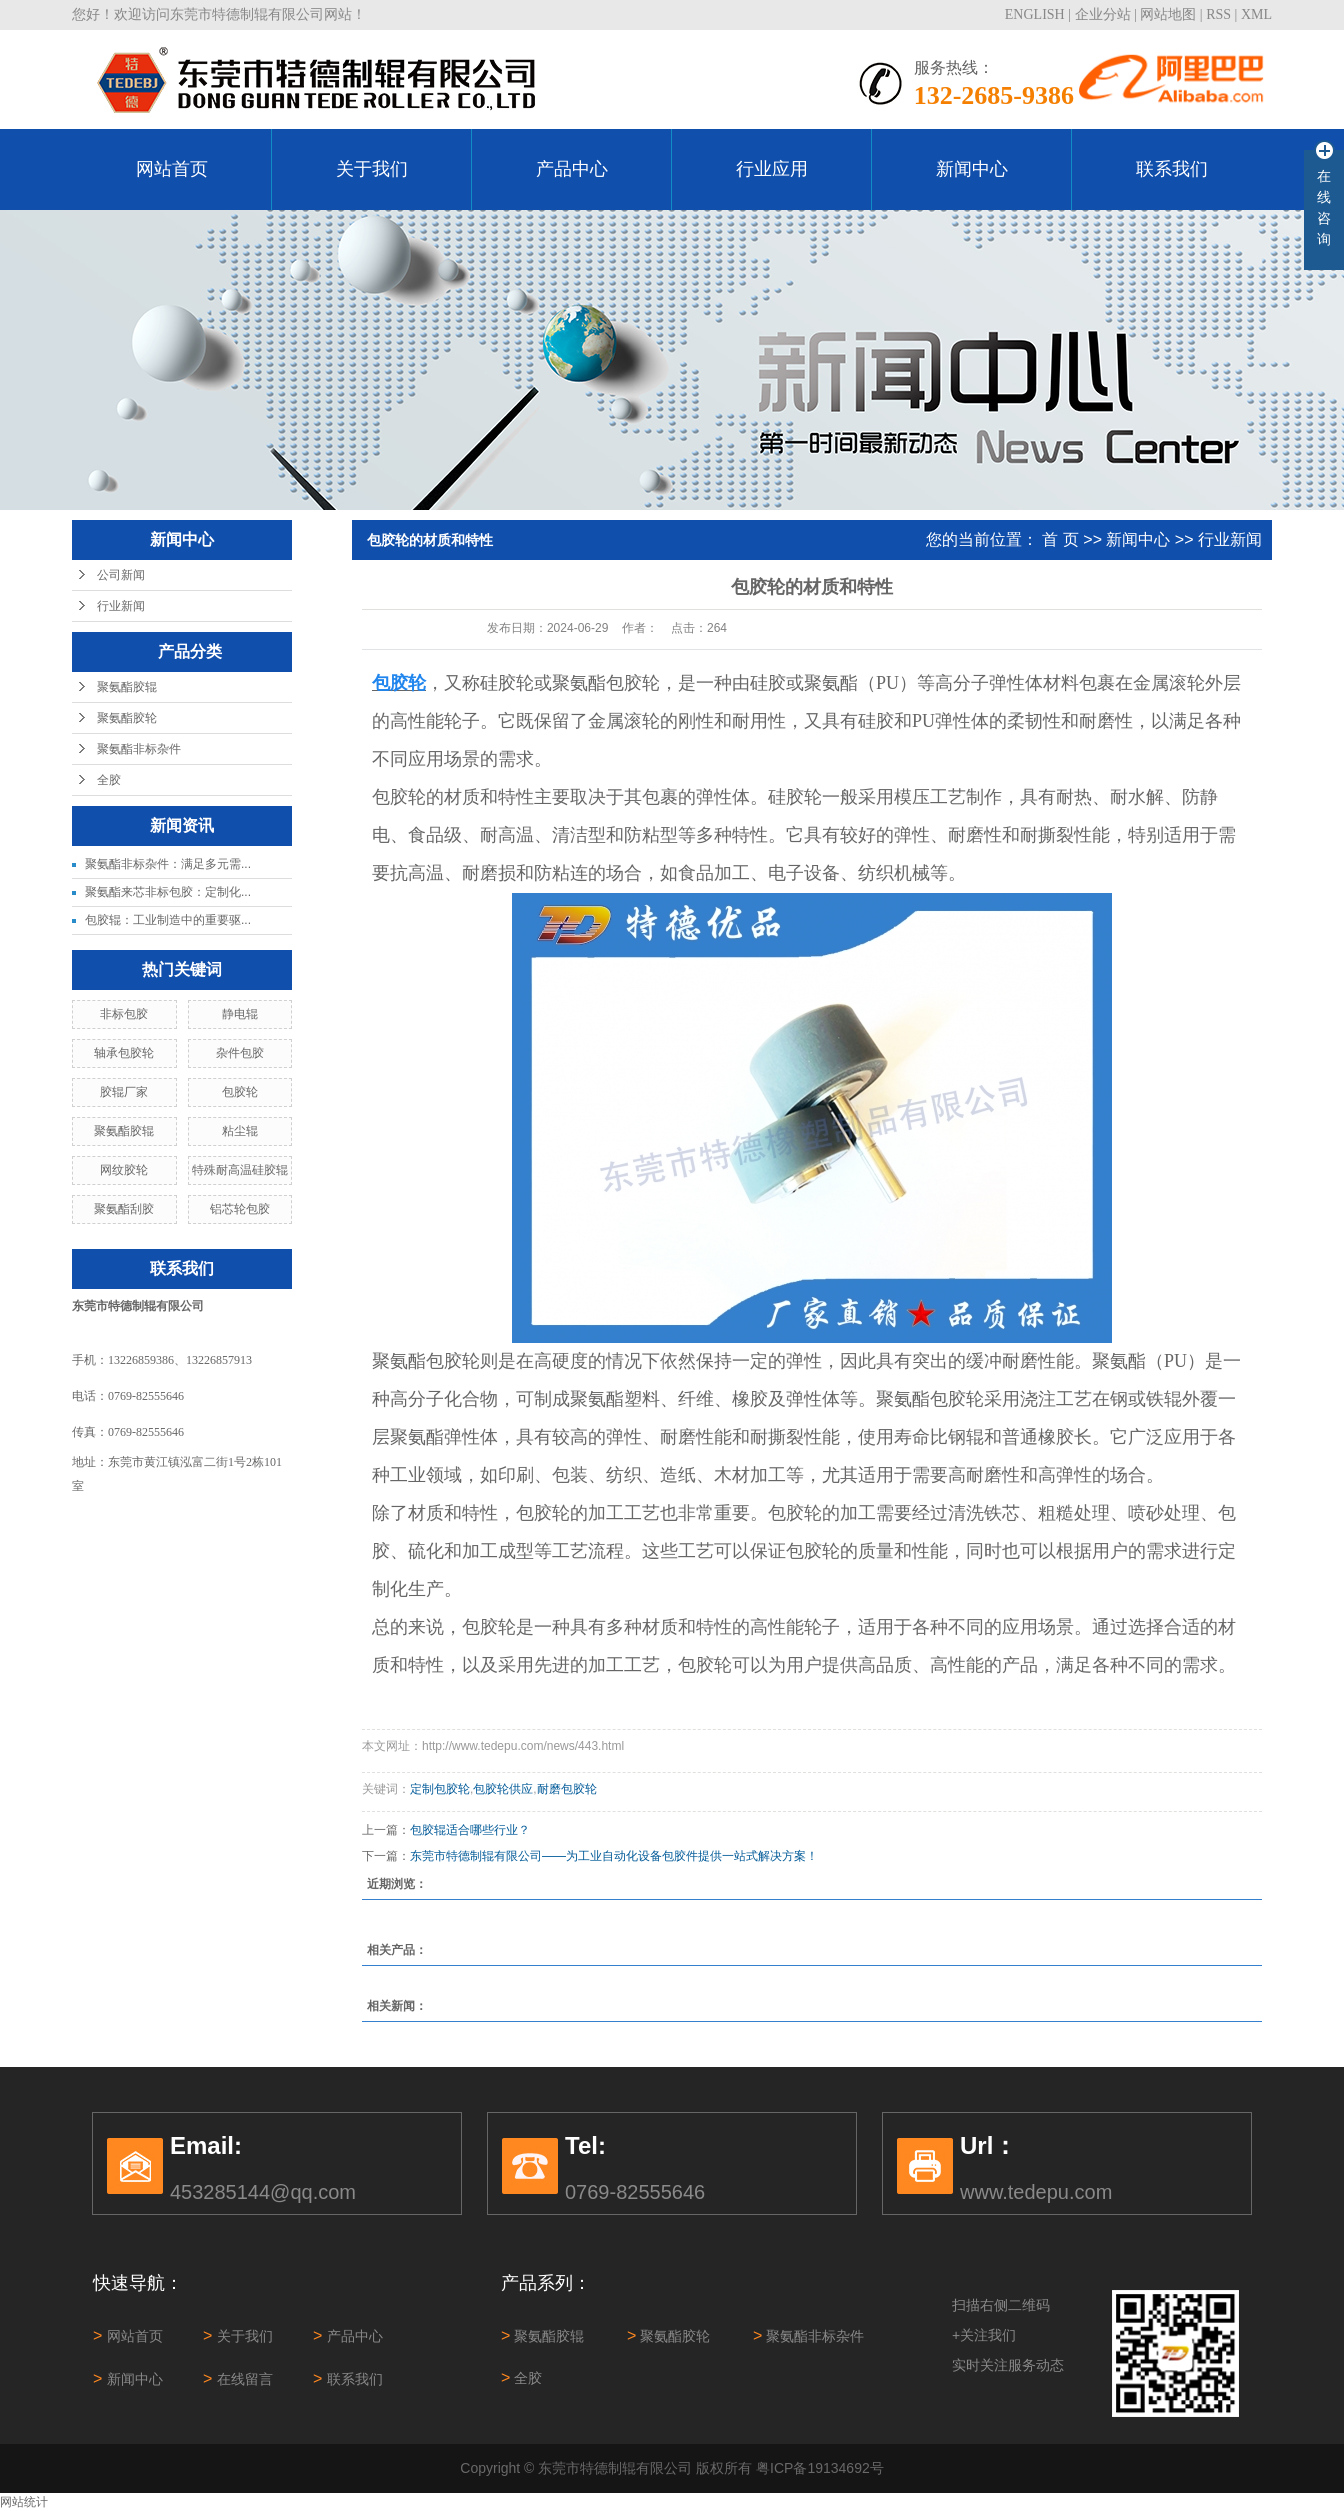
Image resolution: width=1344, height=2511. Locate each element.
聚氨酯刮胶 (124, 1209)
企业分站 (1103, 14)
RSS (1218, 14)
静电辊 (240, 1014)
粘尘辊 (240, 1131)
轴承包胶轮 (124, 1053)
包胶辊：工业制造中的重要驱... (168, 920)
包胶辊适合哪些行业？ (470, 1830)
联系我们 (1172, 169)
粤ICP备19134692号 (820, 2468)
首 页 (1060, 539)
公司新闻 (121, 575)
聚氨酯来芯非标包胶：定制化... (168, 892)
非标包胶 (124, 1014)
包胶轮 (240, 1092)
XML (1256, 14)
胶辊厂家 (124, 1092)
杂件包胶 (240, 1053)
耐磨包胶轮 (567, 1789)
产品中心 (572, 169)
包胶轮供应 (503, 1789)
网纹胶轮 (124, 1170)
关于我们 (372, 169)
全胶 (109, 780)
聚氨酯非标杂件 (139, 749)
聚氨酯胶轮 (127, 718)
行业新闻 (121, 606)
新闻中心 (972, 169)
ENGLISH (1035, 14)
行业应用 (772, 169)
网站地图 (1168, 14)
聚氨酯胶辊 (127, 687)
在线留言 (238, 2379)
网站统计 (24, 2502)
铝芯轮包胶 (240, 1209)
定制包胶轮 (440, 1789)
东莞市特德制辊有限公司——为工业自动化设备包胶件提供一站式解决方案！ (614, 1856)
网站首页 (172, 169)
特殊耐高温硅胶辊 (240, 1170)
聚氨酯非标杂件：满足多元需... (168, 864)
